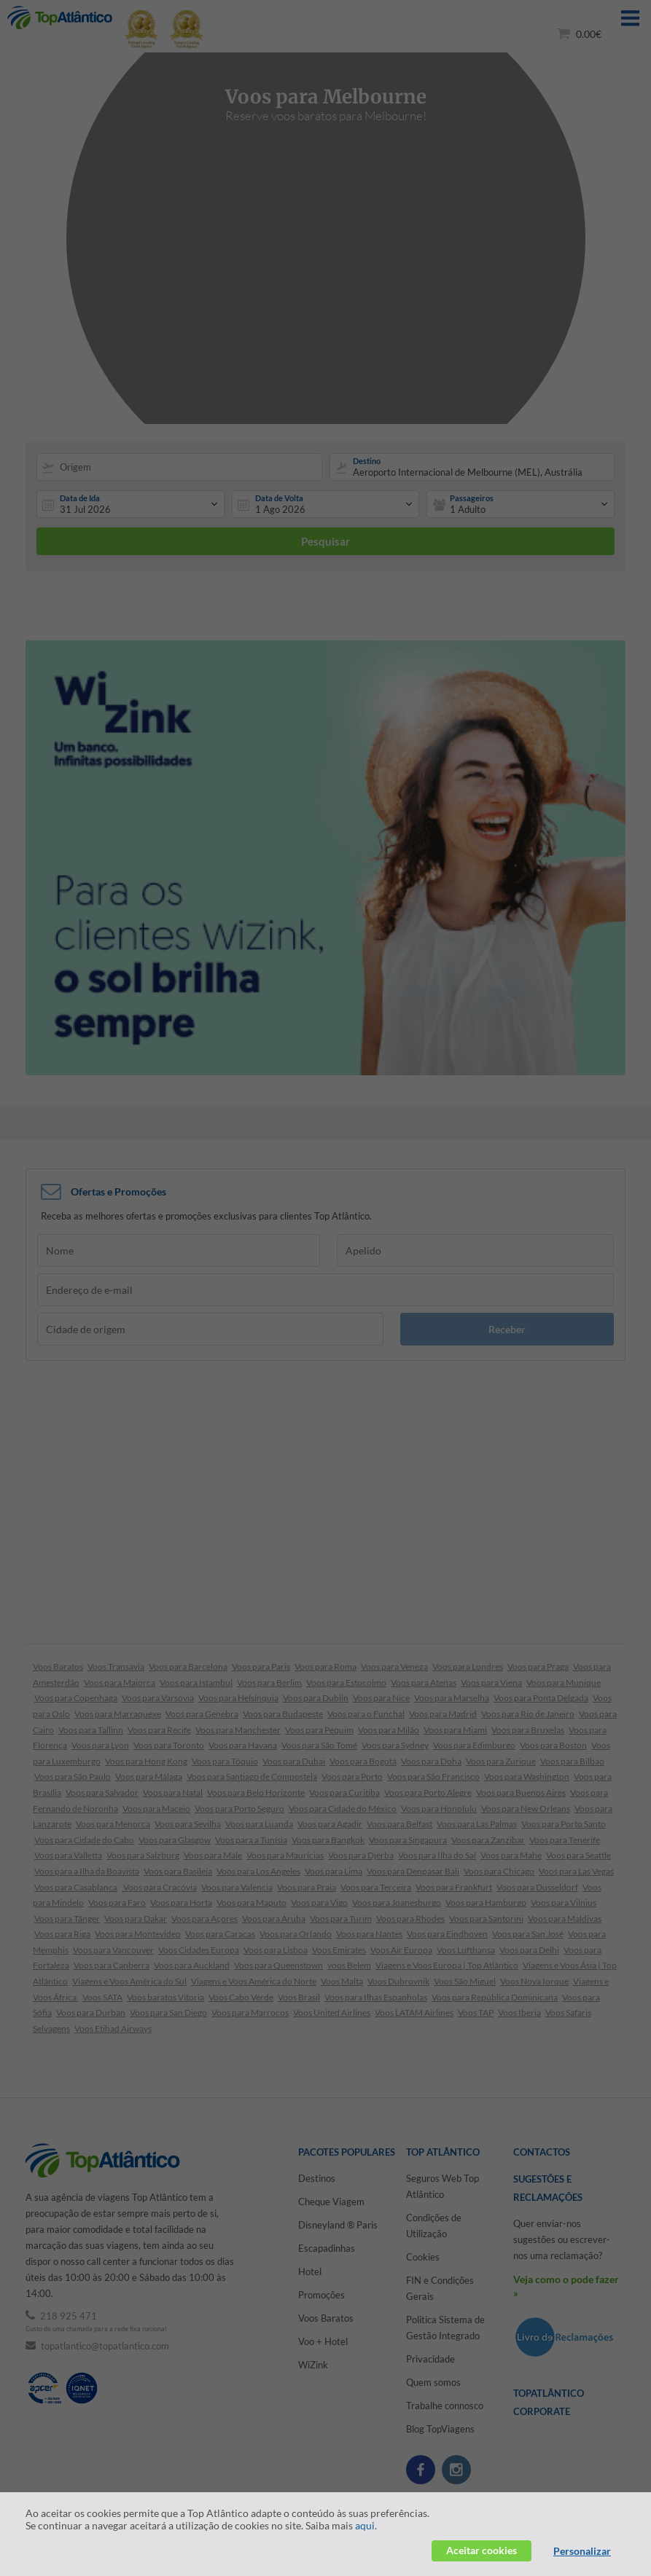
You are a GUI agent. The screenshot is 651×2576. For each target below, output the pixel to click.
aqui (365, 2525)
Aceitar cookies (481, 2550)
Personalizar (582, 2551)
